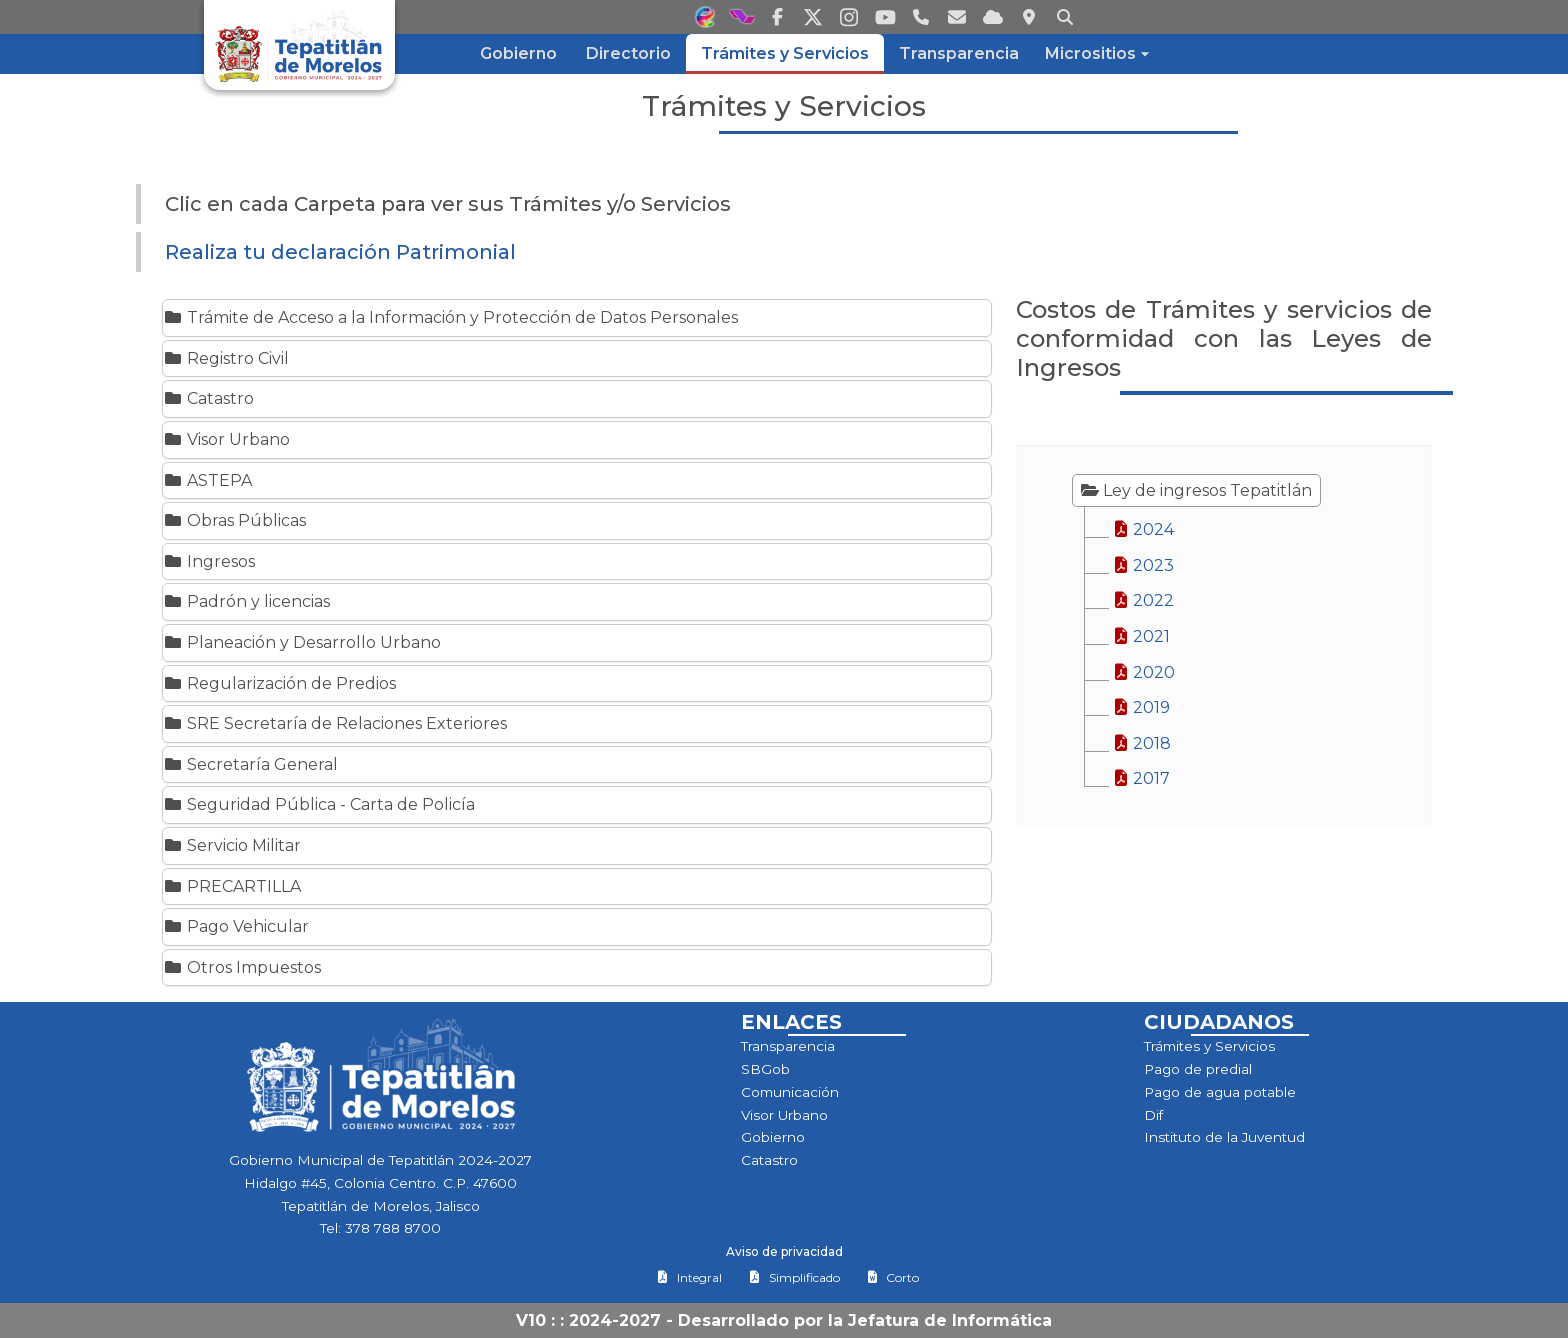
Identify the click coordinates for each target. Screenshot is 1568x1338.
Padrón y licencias (246, 601)
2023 (1143, 565)
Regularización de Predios (279, 683)
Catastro (208, 398)
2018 (1142, 743)
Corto (893, 1277)
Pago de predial (1198, 1069)
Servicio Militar (232, 845)
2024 (1143, 529)
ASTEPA (207, 480)
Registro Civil (226, 358)
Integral (689, 1277)
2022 (1143, 600)
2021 (1141, 636)
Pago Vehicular (236, 926)
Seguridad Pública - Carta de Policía (319, 804)
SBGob (765, 1069)
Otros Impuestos (242, 967)
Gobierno (773, 1137)
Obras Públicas (234, 520)
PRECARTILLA (232, 886)
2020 (1144, 672)
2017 (1141, 778)
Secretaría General (250, 764)
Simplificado (794, 1277)
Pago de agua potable (1220, 1092)
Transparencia (788, 1046)
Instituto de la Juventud (1224, 1137)
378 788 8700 (393, 1228)
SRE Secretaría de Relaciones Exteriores (335, 723)
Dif (1153, 1115)
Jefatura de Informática (950, 1320)
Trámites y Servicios (1209, 1046)
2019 (1141, 707)
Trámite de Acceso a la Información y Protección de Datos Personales (450, 317)
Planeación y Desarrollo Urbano (302, 642)
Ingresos (209, 561)
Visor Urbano (226, 439)
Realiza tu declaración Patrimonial (340, 252)
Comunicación (790, 1092)
